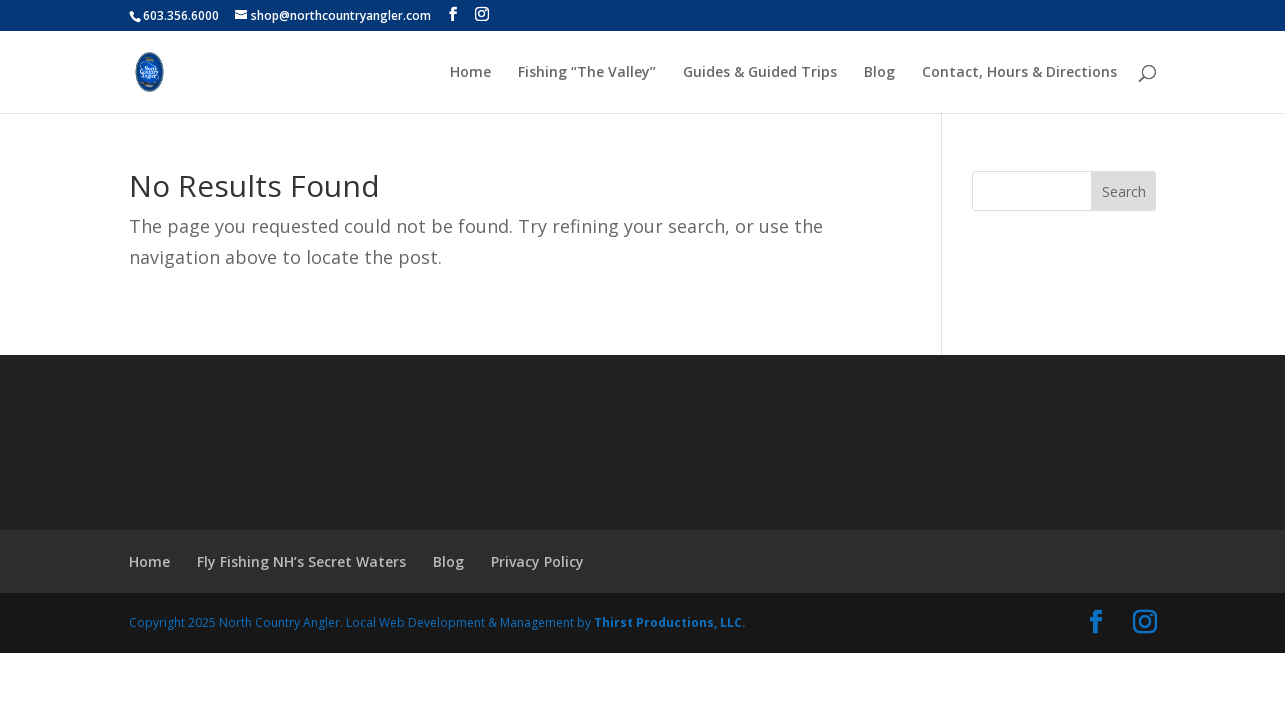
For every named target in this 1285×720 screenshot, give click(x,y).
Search (1124, 191)
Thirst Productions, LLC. (670, 622)
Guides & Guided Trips (760, 73)
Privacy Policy (537, 561)
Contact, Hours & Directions (1019, 73)
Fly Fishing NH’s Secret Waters (301, 561)
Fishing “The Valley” (587, 73)
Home (470, 73)
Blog (879, 73)
